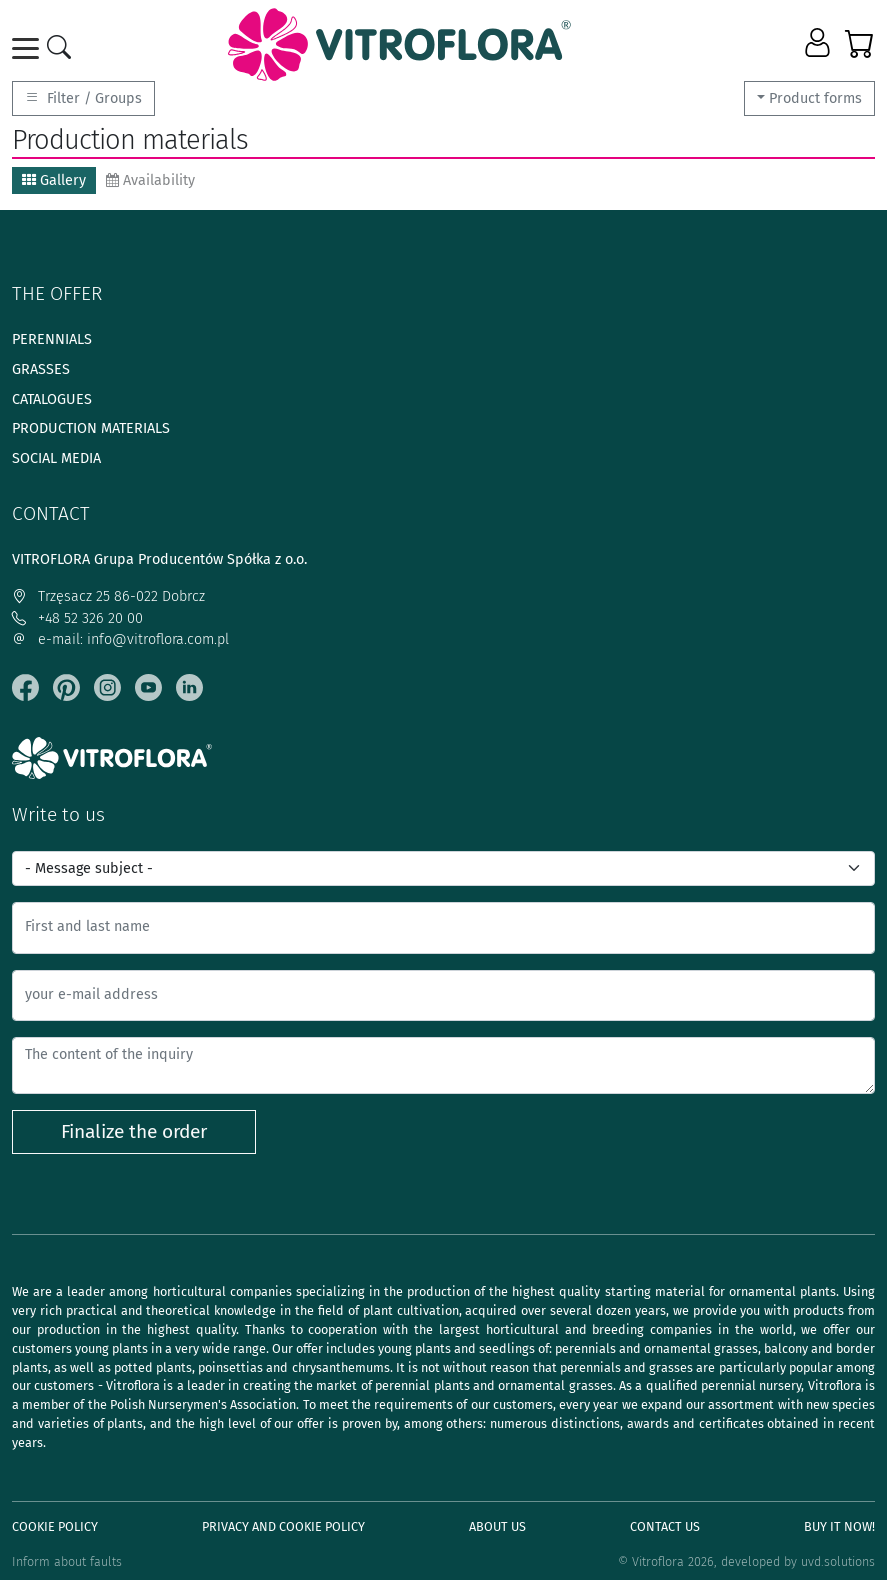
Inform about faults (67, 1561)
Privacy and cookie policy (283, 1526)
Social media (56, 458)
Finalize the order (134, 1131)
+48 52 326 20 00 (77, 618)
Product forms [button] (815, 98)
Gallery (54, 180)
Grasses (41, 369)
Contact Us (665, 1526)
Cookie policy (55, 1526)
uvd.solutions (838, 1561)
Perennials (52, 339)
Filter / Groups (83, 98)
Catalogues (52, 399)
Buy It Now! (839, 1526)
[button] (819, 44)
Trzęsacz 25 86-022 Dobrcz (108, 596)
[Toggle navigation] (29, 48)
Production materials (91, 428)
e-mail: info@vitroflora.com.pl (120, 639)
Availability (150, 180)
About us (497, 1526)
